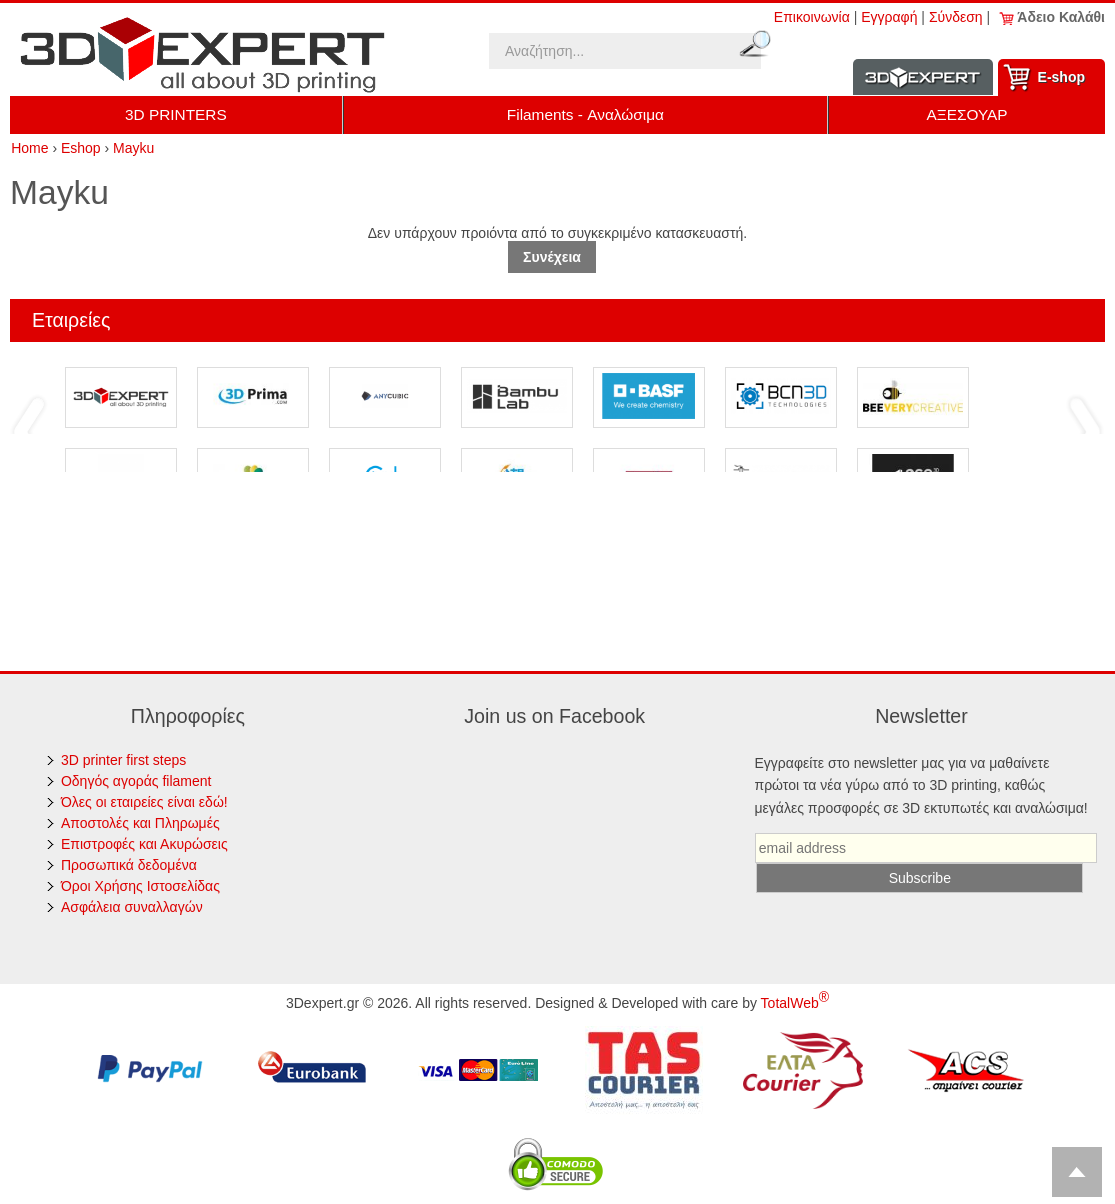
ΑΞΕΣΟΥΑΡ (966, 114)
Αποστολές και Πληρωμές (140, 823)
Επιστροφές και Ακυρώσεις (144, 844)
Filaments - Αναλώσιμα (585, 114)
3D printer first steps (123, 760)
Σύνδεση (956, 17)
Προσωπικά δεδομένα (129, 865)
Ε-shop (1061, 77)
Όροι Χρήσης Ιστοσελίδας (140, 886)
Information (923, 77)
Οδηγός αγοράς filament (136, 781)
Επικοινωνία (812, 17)
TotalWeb (795, 1003)
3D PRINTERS (176, 114)
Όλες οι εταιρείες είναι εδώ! (144, 802)
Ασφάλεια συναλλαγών (132, 907)
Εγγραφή (889, 17)
